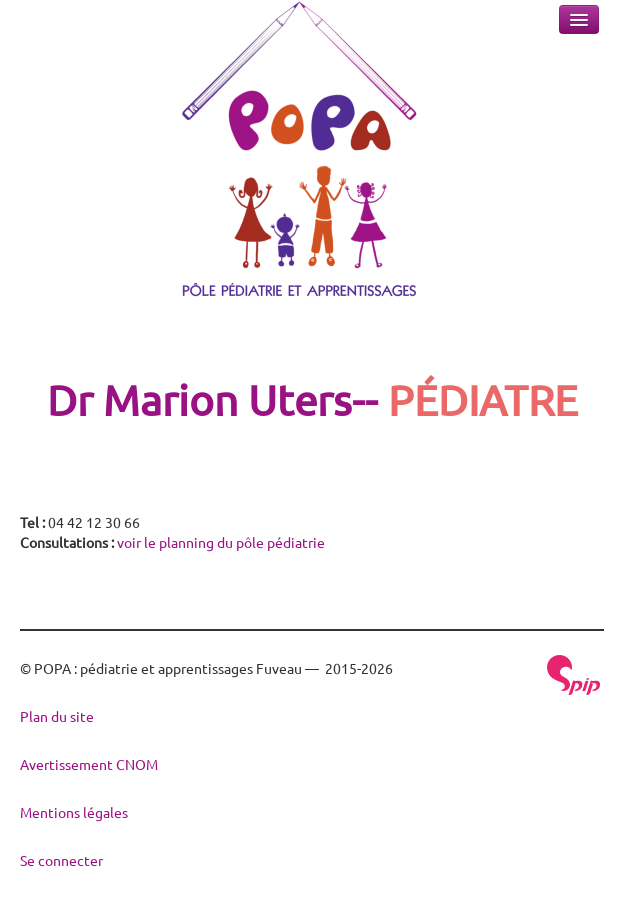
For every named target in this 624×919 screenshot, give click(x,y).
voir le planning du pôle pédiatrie (221, 543)
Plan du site (57, 717)
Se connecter (61, 861)
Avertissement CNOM (89, 765)
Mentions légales (74, 813)
